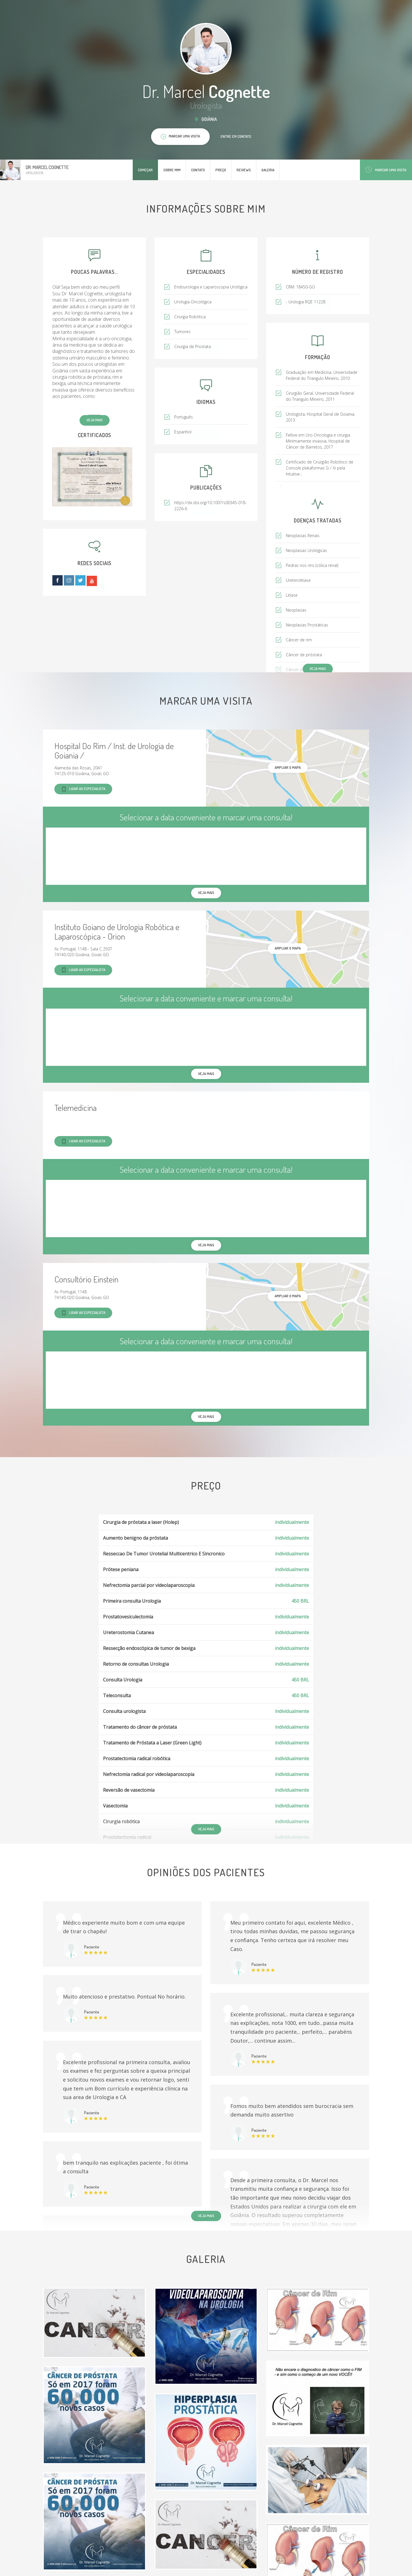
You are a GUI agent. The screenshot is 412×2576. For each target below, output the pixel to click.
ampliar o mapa (288, 767)
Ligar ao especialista (83, 789)
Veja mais (94, 420)
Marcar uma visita (386, 170)
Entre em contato (236, 136)
